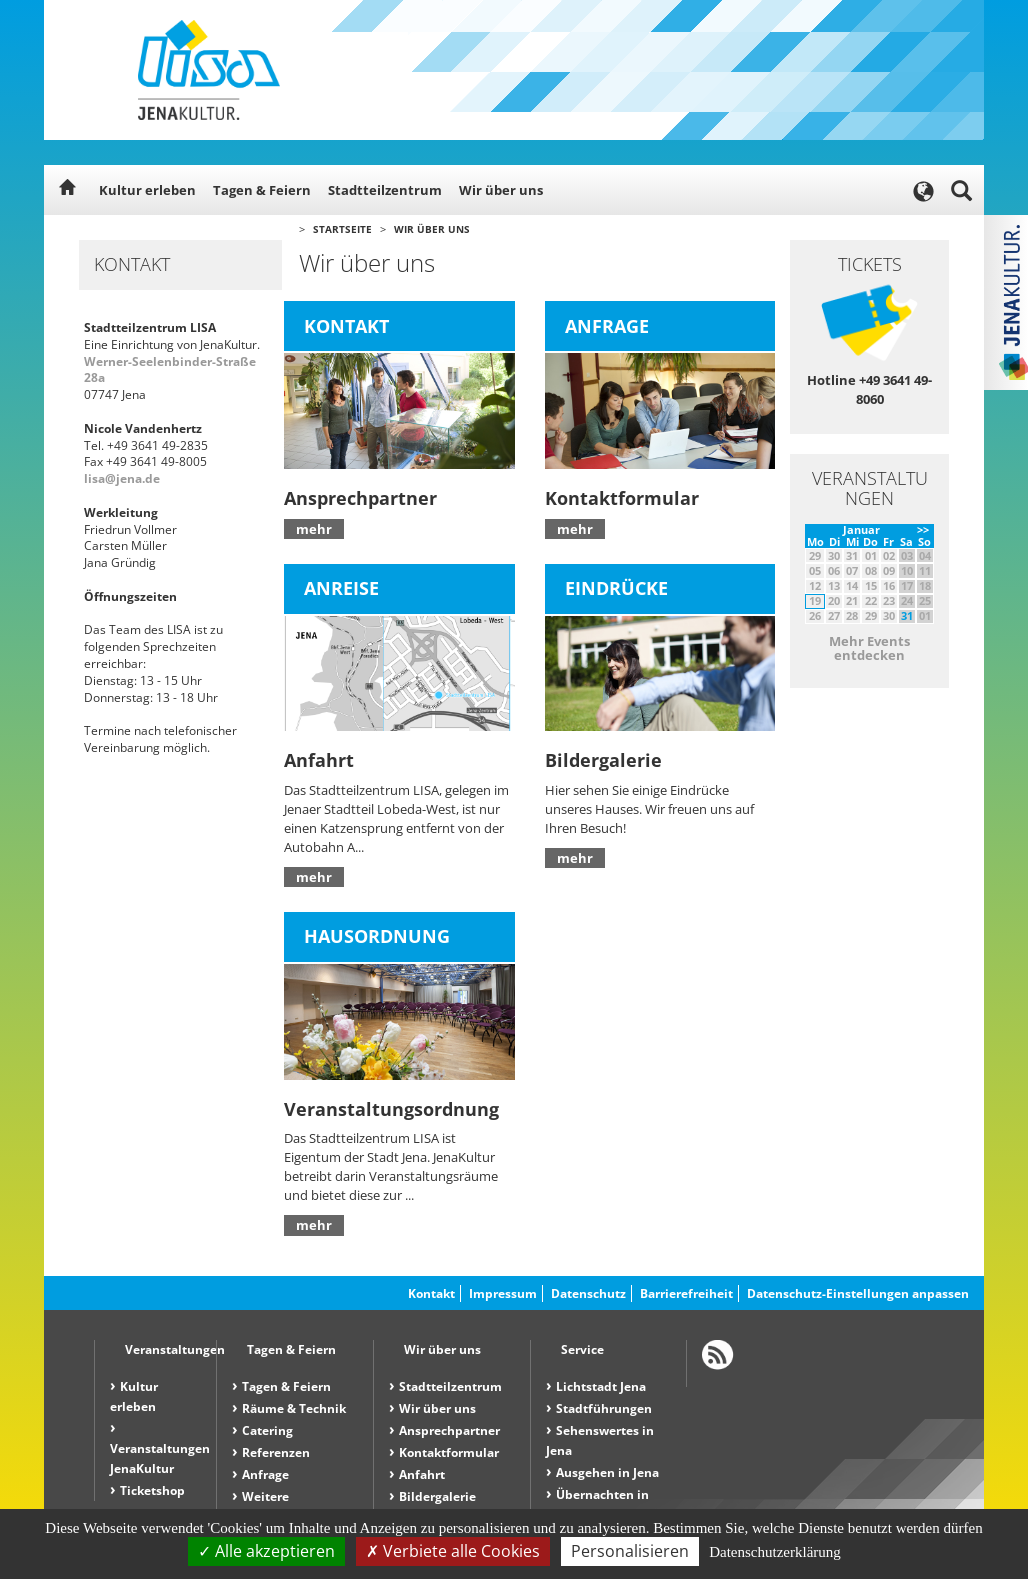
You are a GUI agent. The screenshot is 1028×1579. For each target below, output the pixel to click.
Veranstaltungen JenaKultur (160, 1458)
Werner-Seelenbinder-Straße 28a (170, 370)
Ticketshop (152, 1490)
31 (907, 615)
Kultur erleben (147, 190)
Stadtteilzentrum (385, 190)
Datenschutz (588, 1293)
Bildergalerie (437, 1496)
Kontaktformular (449, 1452)
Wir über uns (501, 190)
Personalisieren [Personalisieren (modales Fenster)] (630, 1551)
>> (923, 529)
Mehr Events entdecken (869, 648)
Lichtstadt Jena (601, 1386)
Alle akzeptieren (266, 1551)
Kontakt (431, 1293)
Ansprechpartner (449, 1430)
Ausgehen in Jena (607, 1472)
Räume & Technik (294, 1408)
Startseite (342, 229)
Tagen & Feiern (262, 190)
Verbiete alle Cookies (453, 1551)
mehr (314, 529)
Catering (267, 1430)
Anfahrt (422, 1474)
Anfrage (265, 1474)
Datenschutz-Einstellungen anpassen (858, 1293)
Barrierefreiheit (686, 1293)
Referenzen (276, 1452)
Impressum (503, 1293)
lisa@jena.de (122, 478)
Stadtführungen (604, 1408)
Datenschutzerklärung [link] (775, 1552)
